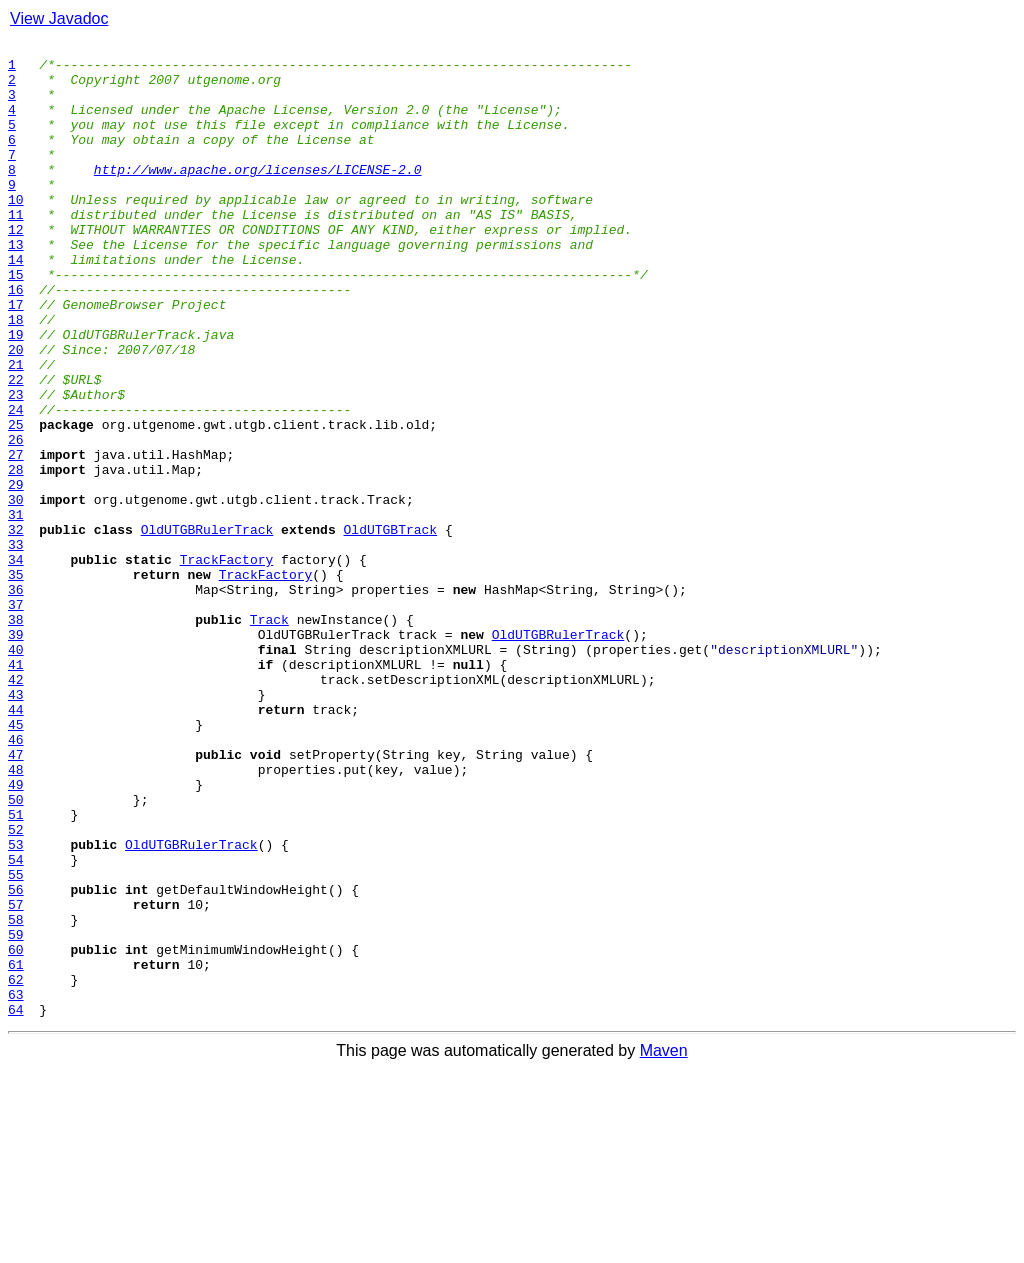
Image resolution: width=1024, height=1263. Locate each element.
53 (16, 1006)
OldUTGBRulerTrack (207, 628)
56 (16, 1060)
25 (16, 502)
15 (16, 322)
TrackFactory (227, 664)
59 (16, 1114)
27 (16, 538)
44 (16, 844)
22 (16, 448)
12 (16, 268)
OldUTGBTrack (391, 628)
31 (16, 610)
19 (16, 394)
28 (16, 556)
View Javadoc (59, 18)
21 (16, 430)
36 (16, 700)
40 (16, 772)
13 (16, 286)
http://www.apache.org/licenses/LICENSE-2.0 (258, 196)
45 (16, 862)
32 (16, 628)
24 (16, 484)
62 (16, 1168)
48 (16, 916)
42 (16, 808)
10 (16, 232)
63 (16, 1186)
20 (16, 412)
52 (16, 988)
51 (16, 970)
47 (16, 898)
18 (16, 376)
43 (16, 826)
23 (16, 466)
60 (16, 1132)
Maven (664, 1245)
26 (16, 520)
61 (16, 1150)
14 (16, 304)
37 (16, 718)
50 (16, 952)
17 (16, 358)
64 (16, 1204)
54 (16, 1024)
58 (16, 1096)
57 (16, 1078)
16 (16, 340)
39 (16, 754)
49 (16, 934)
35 (16, 682)
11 (16, 250)
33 (16, 646)
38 (16, 736)
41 (16, 790)
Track (269, 736)
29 (16, 574)
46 (16, 880)
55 (16, 1042)
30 (16, 592)
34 (16, 664)
